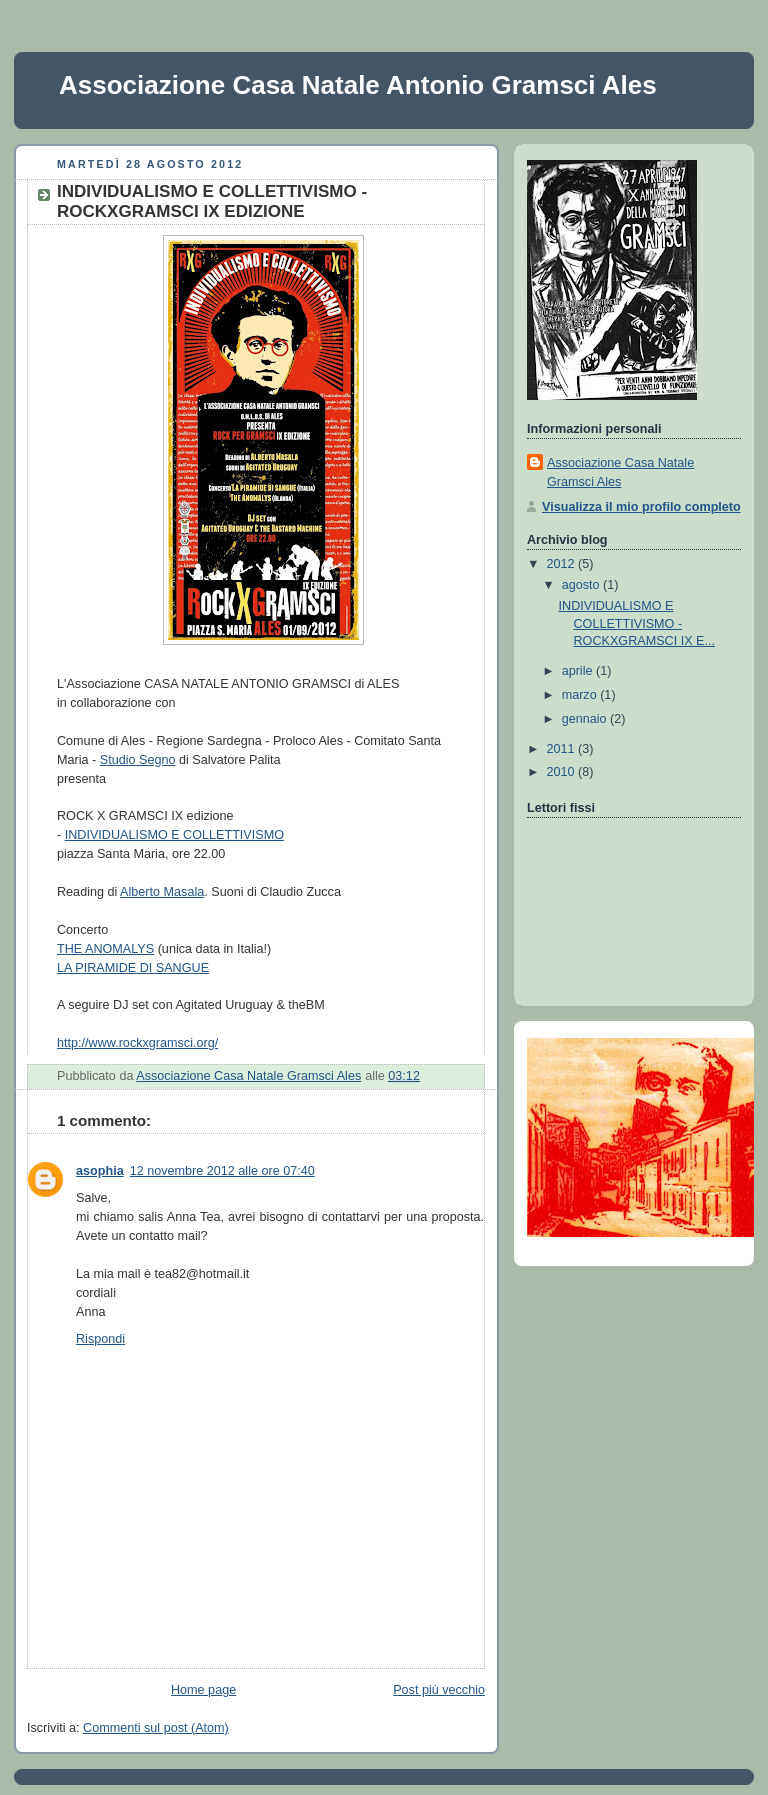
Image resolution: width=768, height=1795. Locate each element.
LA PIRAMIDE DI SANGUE (133, 968)
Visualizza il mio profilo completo (641, 507)
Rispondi (100, 1339)
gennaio (586, 719)
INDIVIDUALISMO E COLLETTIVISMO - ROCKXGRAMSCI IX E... (637, 623)
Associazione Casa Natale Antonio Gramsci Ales (358, 85)
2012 (563, 564)
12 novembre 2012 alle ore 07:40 (222, 1171)
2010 (563, 772)
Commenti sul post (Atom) (156, 1728)
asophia (100, 1171)
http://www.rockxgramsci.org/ (137, 1043)
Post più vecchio (439, 1690)
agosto (582, 585)
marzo (581, 695)
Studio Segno (138, 760)
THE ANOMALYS (105, 949)
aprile (579, 671)
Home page (203, 1690)
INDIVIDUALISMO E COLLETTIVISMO (174, 835)
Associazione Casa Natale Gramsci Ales (620, 472)
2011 (563, 749)
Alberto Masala (162, 892)
